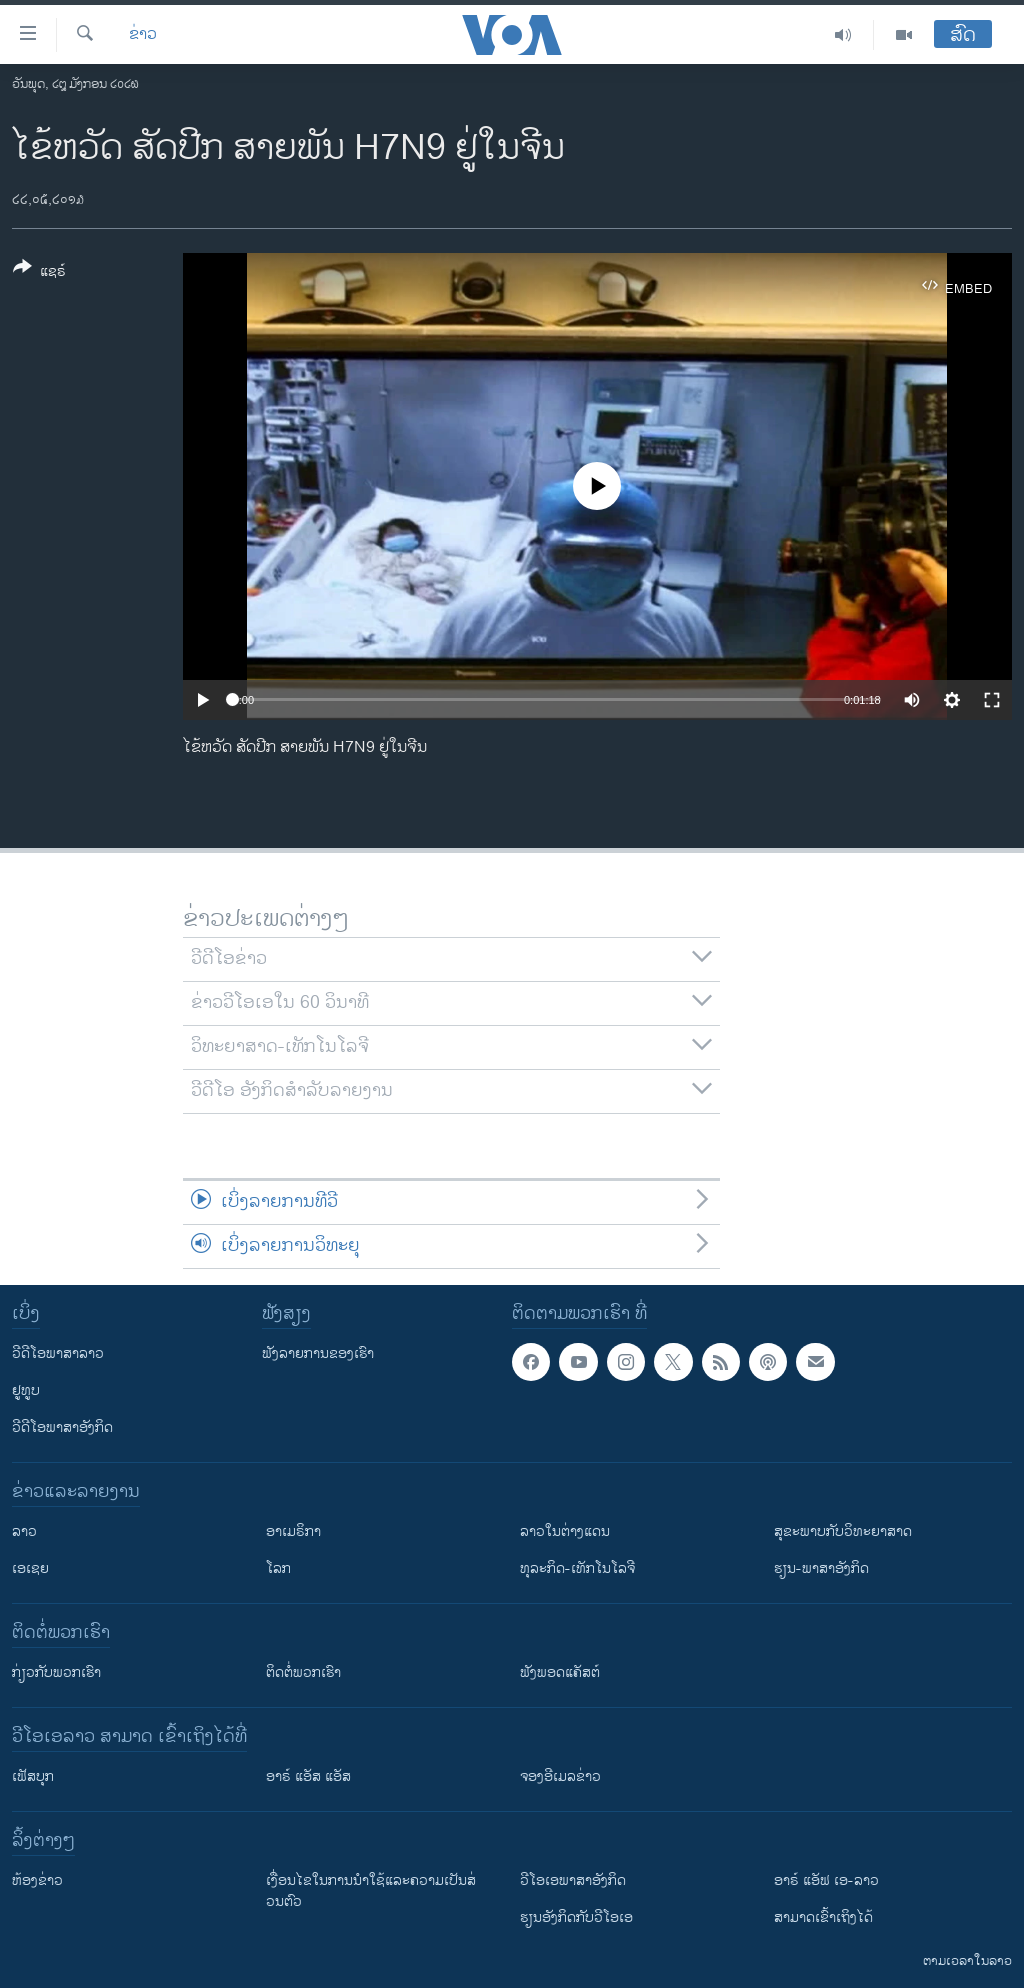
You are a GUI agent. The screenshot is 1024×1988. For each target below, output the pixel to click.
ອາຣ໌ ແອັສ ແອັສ (308, 1776)
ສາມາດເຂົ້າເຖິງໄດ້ (823, 1917)
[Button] (39, 273)
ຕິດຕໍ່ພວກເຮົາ (303, 1672)
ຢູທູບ (26, 1390)
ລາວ (24, 1531)
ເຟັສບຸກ (33, 1776)
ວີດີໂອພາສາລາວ (58, 1353)
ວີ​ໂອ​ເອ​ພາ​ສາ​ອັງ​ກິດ (573, 1880)
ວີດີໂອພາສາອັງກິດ (62, 1427)
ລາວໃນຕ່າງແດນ (565, 1531)
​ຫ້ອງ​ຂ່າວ (37, 1880)
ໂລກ (278, 1568)
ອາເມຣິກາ (293, 1531)
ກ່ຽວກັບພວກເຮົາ (56, 1672)
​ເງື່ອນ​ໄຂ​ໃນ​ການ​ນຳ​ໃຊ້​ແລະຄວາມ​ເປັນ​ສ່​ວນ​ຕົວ (371, 1891)
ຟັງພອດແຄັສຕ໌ (560, 1672)
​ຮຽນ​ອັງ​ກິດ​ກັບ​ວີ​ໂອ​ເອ (576, 1917)
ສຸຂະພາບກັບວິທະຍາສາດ (843, 1531)
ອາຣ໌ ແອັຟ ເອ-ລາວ (826, 1880)
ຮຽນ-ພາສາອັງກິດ (821, 1568)
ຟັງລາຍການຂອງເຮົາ (318, 1353)
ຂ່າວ (143, 35)
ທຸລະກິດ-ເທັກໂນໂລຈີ (577, 1568)
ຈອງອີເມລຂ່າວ (560, 1776)
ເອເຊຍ (30, 1568)
